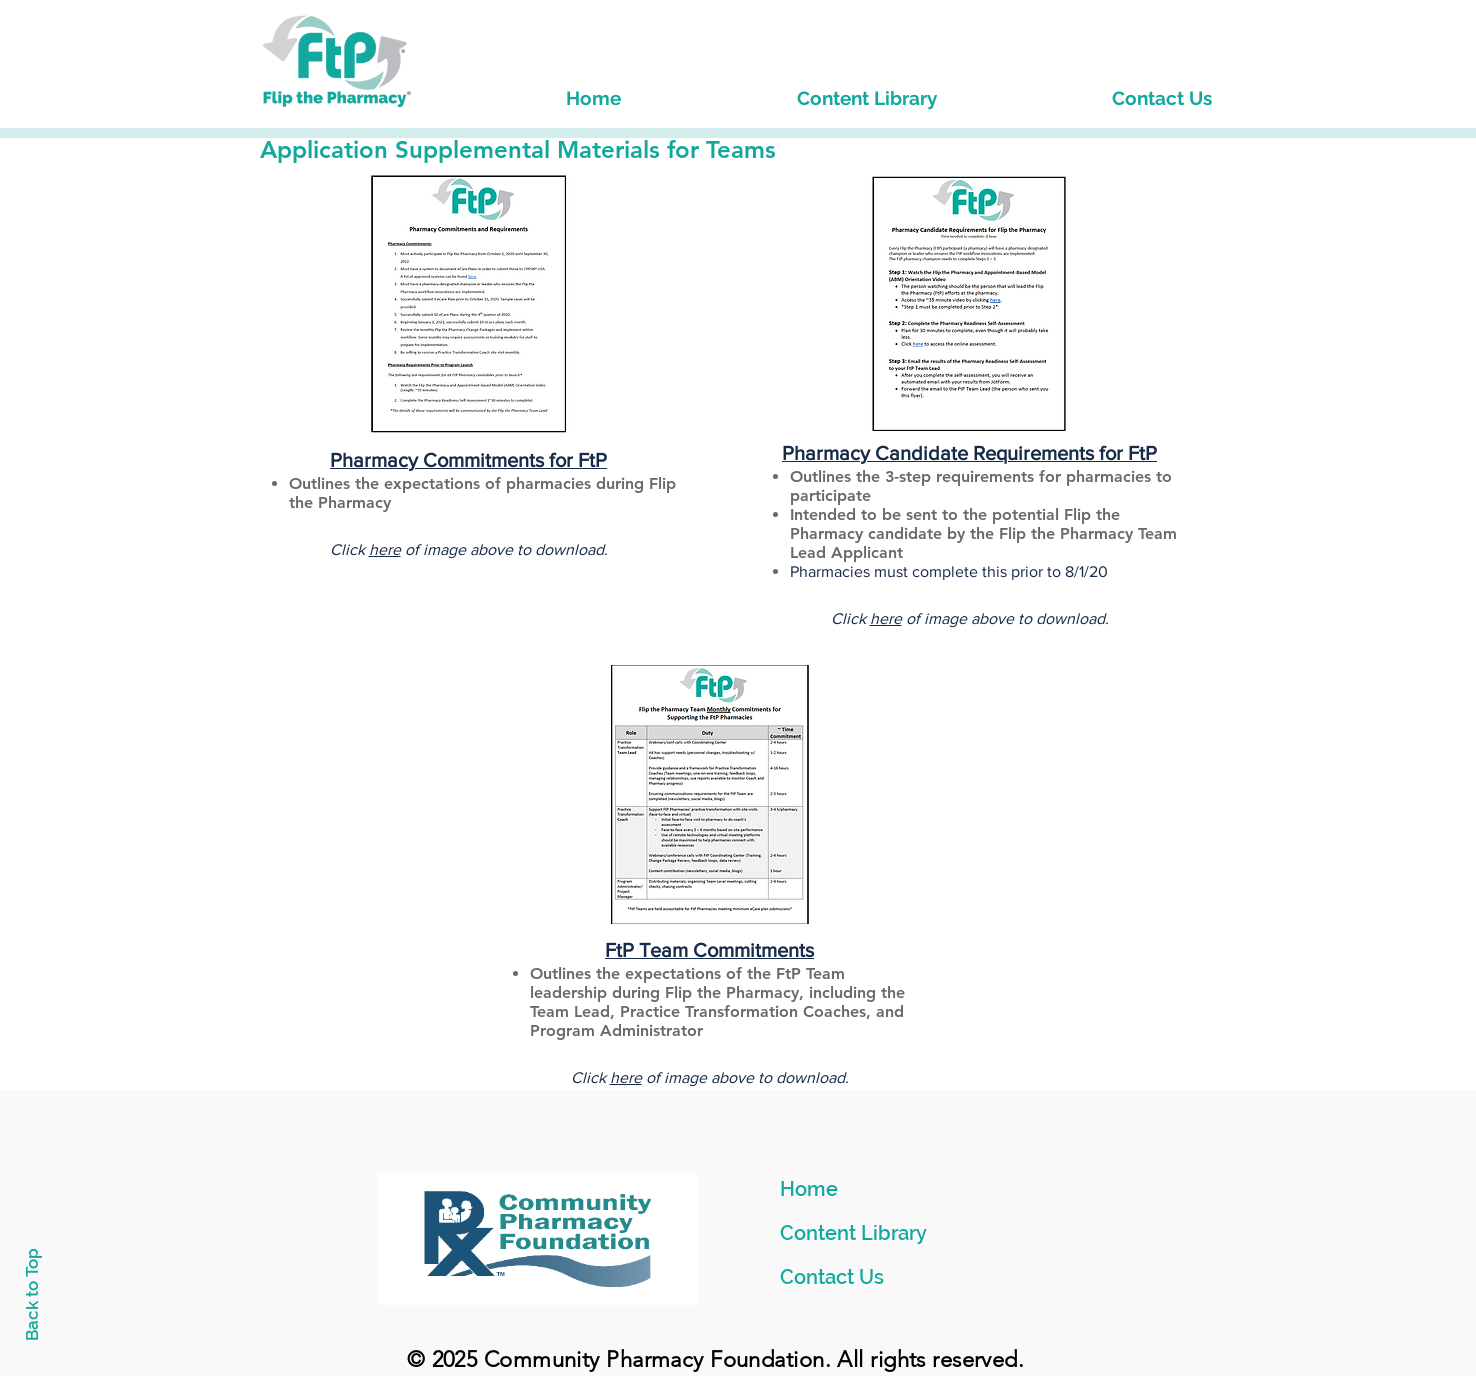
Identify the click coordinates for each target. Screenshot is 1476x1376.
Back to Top (32, 1294)
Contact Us (832, 1277)
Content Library (853, 1233)
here (385, 549)
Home (809, 1189)
